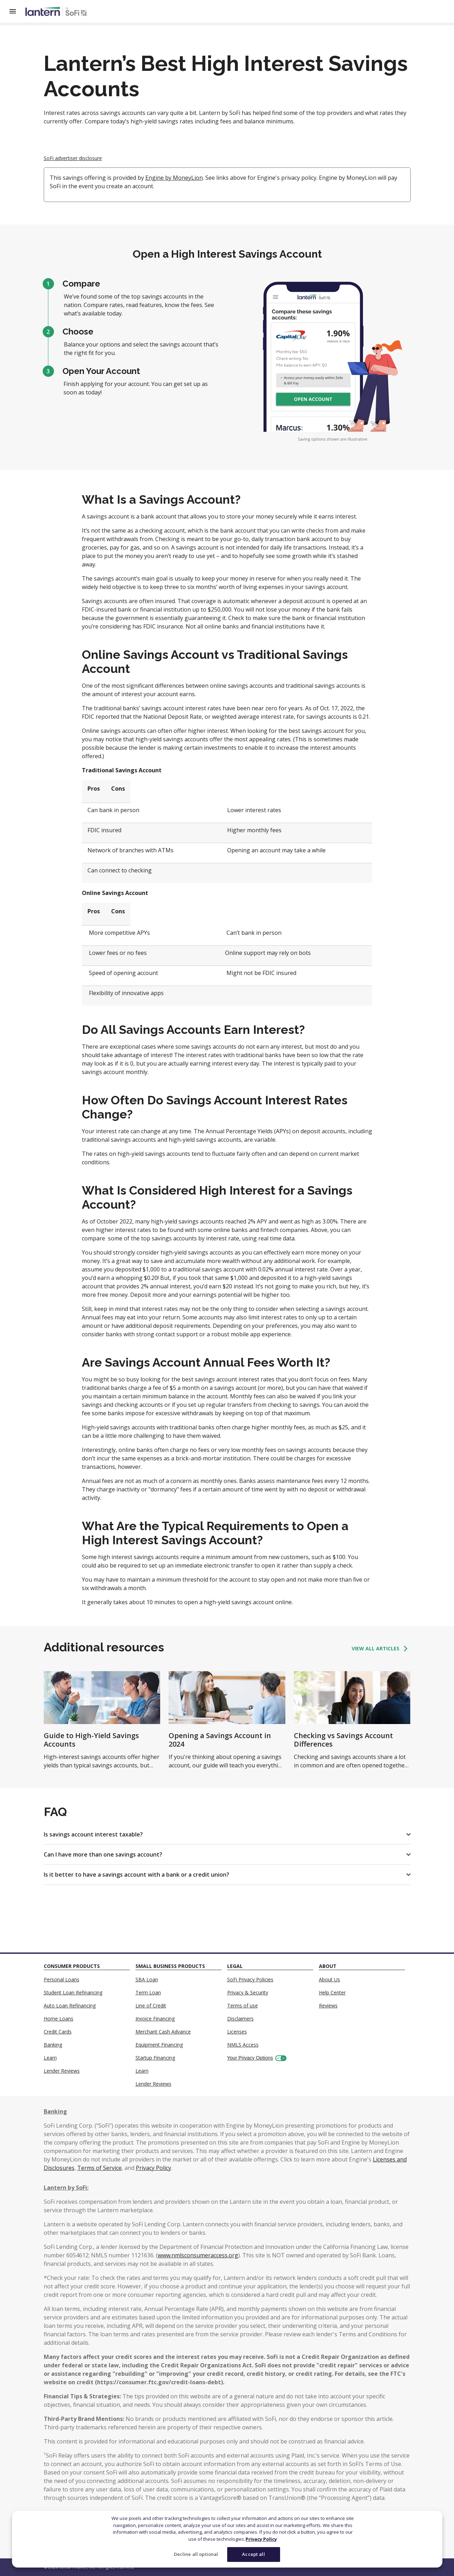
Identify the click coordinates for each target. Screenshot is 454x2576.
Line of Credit (150, 2005)
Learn (50, 2057)
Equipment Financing (159, 2044)
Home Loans (58, 2018)
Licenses (237, 2031)
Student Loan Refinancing (73, 1992)
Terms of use (242, 2005)
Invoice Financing (155, 2018)
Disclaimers (240, 2018)
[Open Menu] (16, 11)
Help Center (332, 1992)
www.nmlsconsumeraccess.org (198, 2255)
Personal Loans (61, 1979)
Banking (53, 2044)
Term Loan (148, 1992)
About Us (329, 1979)
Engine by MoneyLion (174, 178)
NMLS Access (243, 2044)
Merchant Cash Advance (163, 2031)
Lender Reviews (62, 2070)
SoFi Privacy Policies (250, 1979)
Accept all (253, 2554)
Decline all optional (196, 2554)
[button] (227, 1834)
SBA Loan (146, 1979)
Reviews (328, 2005)
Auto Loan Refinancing (70, 2005)
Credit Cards (58, 2031)
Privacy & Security (247, 1992)
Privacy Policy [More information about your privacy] (261, 2539)
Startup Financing (155, 2057)
